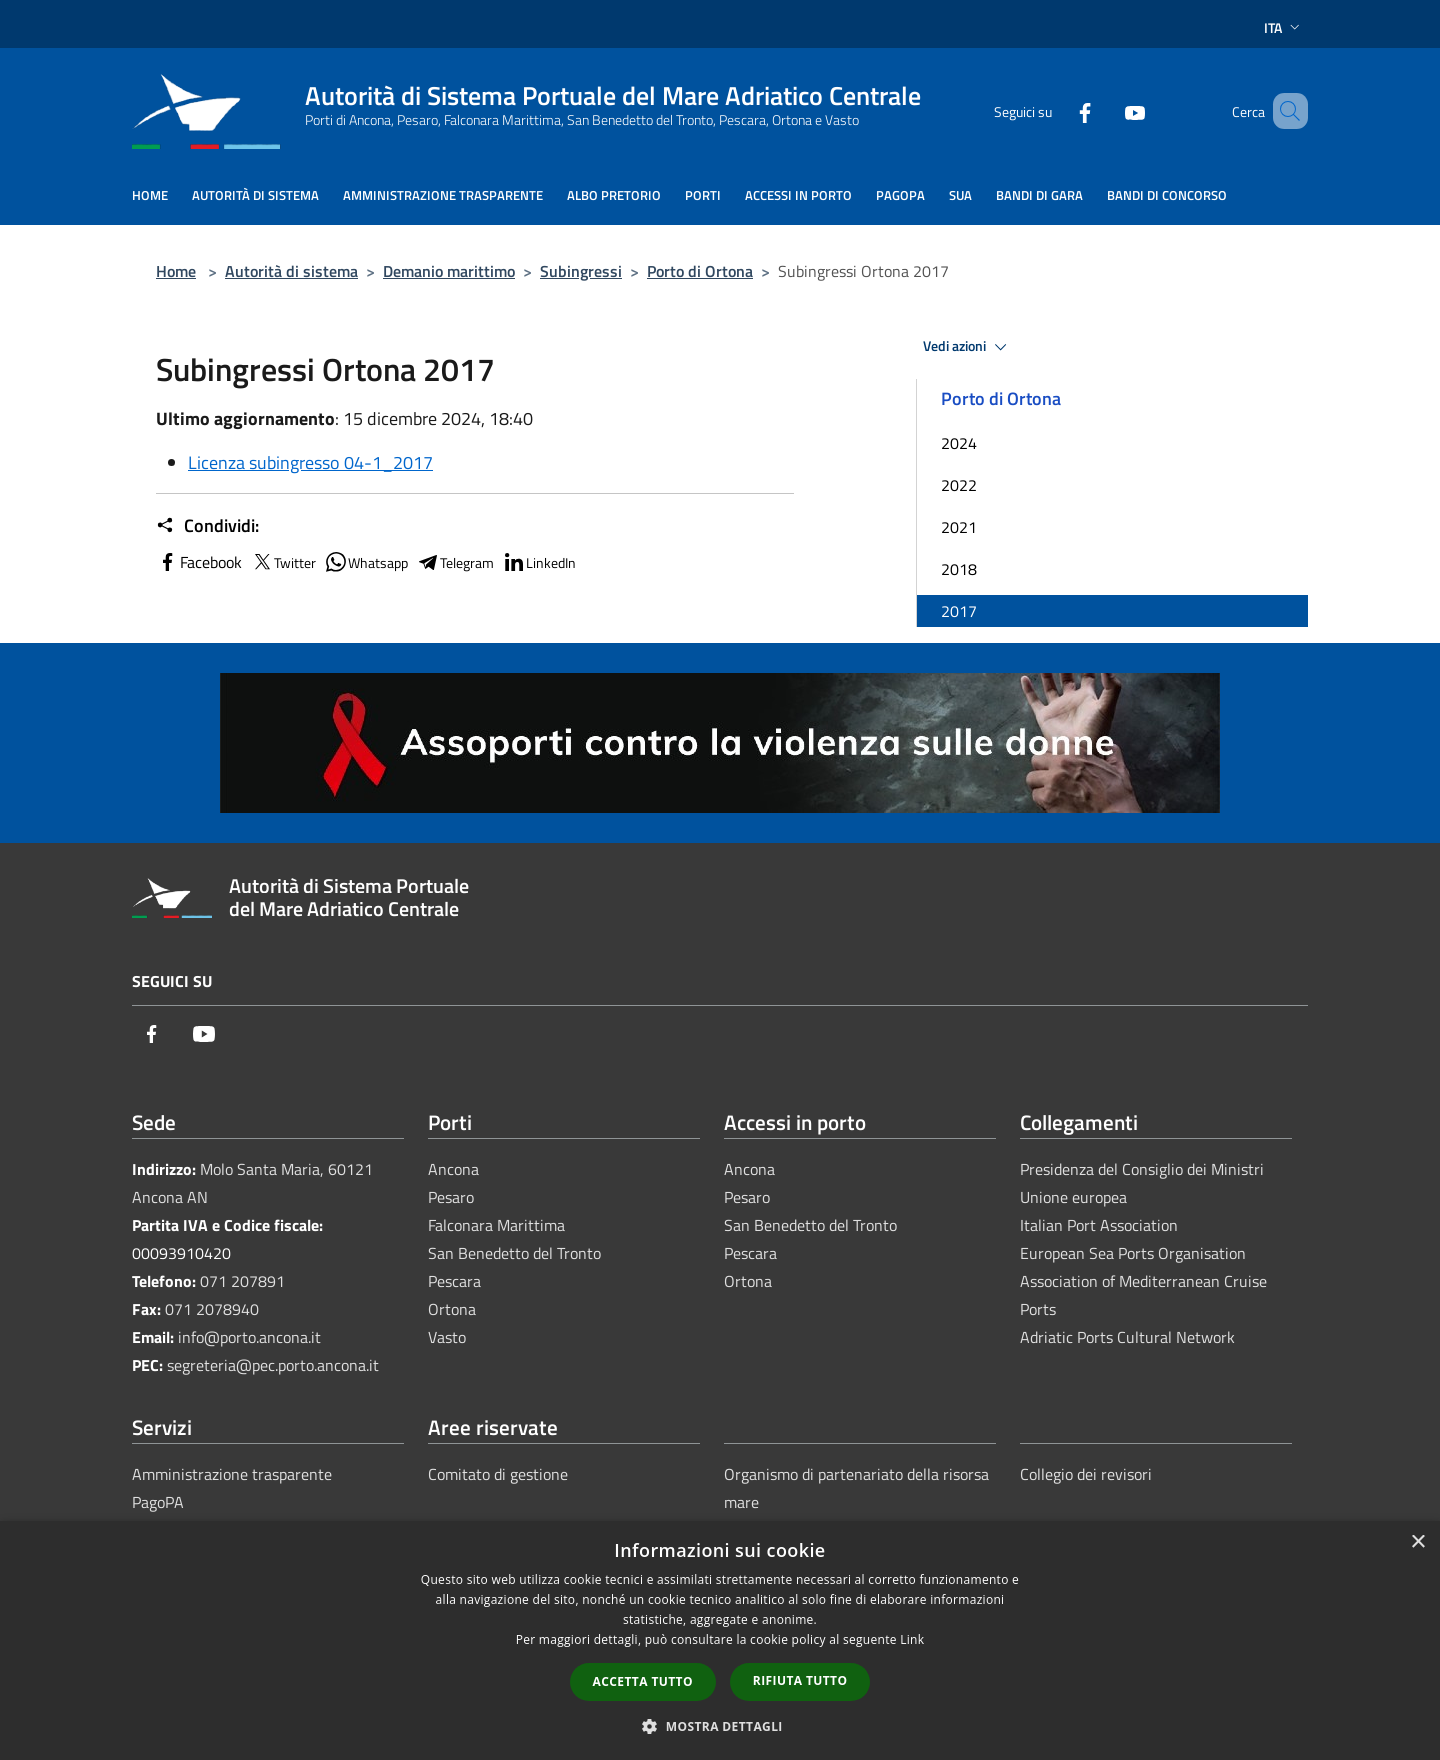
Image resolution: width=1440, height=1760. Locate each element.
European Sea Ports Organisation (1133, 1253)
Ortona (452, 1309)
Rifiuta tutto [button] (800, 1680)
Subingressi (581, 271)
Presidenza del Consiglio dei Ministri (1142, 1169)
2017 (959, 611)
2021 (959, 527)
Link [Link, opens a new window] (912, 1639)
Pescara (454, 1281)
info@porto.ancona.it (249, 1337)
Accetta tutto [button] (643, 1681)
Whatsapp (366, 562)
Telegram (455, 562)
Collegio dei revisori (1086, 1474)
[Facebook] (1056, 110)
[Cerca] (1284, 111)
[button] (720, 1726)
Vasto (447, 1337)
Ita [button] (1284, 27)
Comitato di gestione (498, 1474)
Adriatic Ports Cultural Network (1127, 1337)
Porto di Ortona (700, 271)
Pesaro (451, 1197)
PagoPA (158, 1502)
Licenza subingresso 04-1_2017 (310, 462)
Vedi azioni (968, 347)
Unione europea (1073, 1197)
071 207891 (242, 1281)
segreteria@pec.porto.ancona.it (273, 1365)
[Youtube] (1106, 110)
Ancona (453, 1169)
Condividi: (207, 526)
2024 (959, 443)
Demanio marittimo (449, 271)
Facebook (199, 562)
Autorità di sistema (291, 271)
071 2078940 (212, 1309)
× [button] (1417, 1542)
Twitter (283, 562)
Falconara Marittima (496, 1225)
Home (176, 271)
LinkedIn (539, 562)
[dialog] (720, 1640)
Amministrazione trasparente (232, 1474)
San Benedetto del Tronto (514, 1253)
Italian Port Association (1099, 1225)
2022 (959, 485)
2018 (959, 569)
